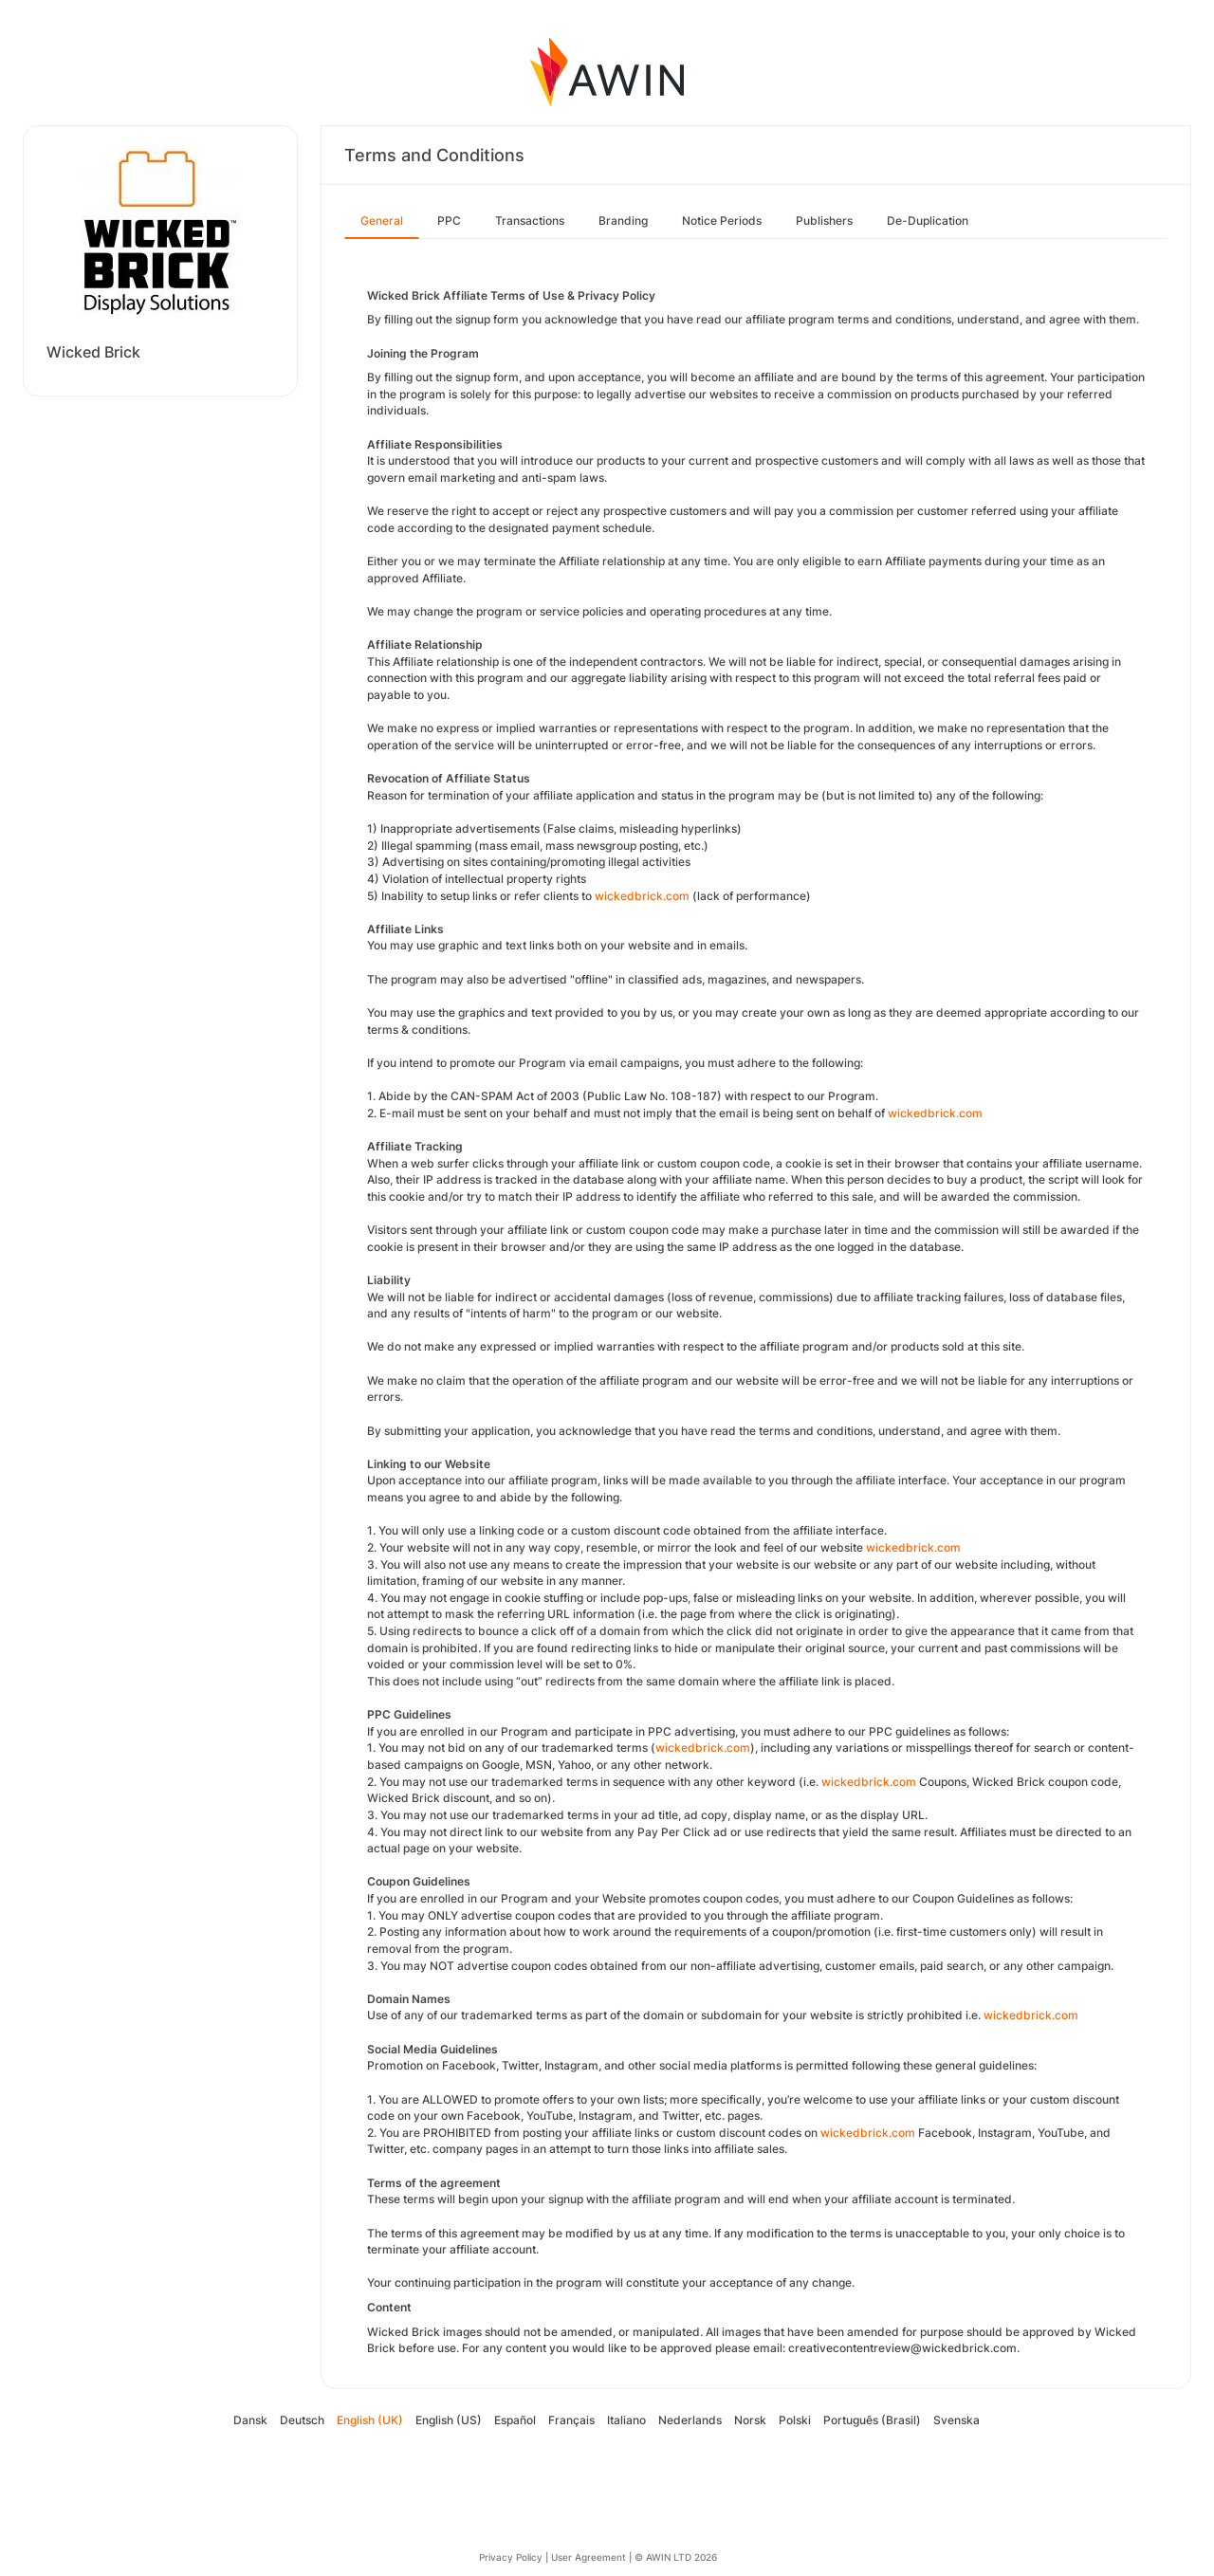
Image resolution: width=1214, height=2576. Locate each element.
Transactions (529, 220)
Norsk (750, 2420)
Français (571, 2420)
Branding (623, 220)
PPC (449, 220)
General (381, 220)
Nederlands (690, 2420)
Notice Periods (722, 220)
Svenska (956, 2420)
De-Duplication (927, 220)
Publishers (824, 220)
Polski (795, 2420)
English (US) (448, 2420)
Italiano (626, 2420)
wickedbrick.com (642, 896)
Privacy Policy (511, 2557)
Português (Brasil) (872, 2420)
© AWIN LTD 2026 (676, 2557)
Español (515, 2420)
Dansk (250, 2420)
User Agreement (588, 2557)
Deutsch (302, 2420)
